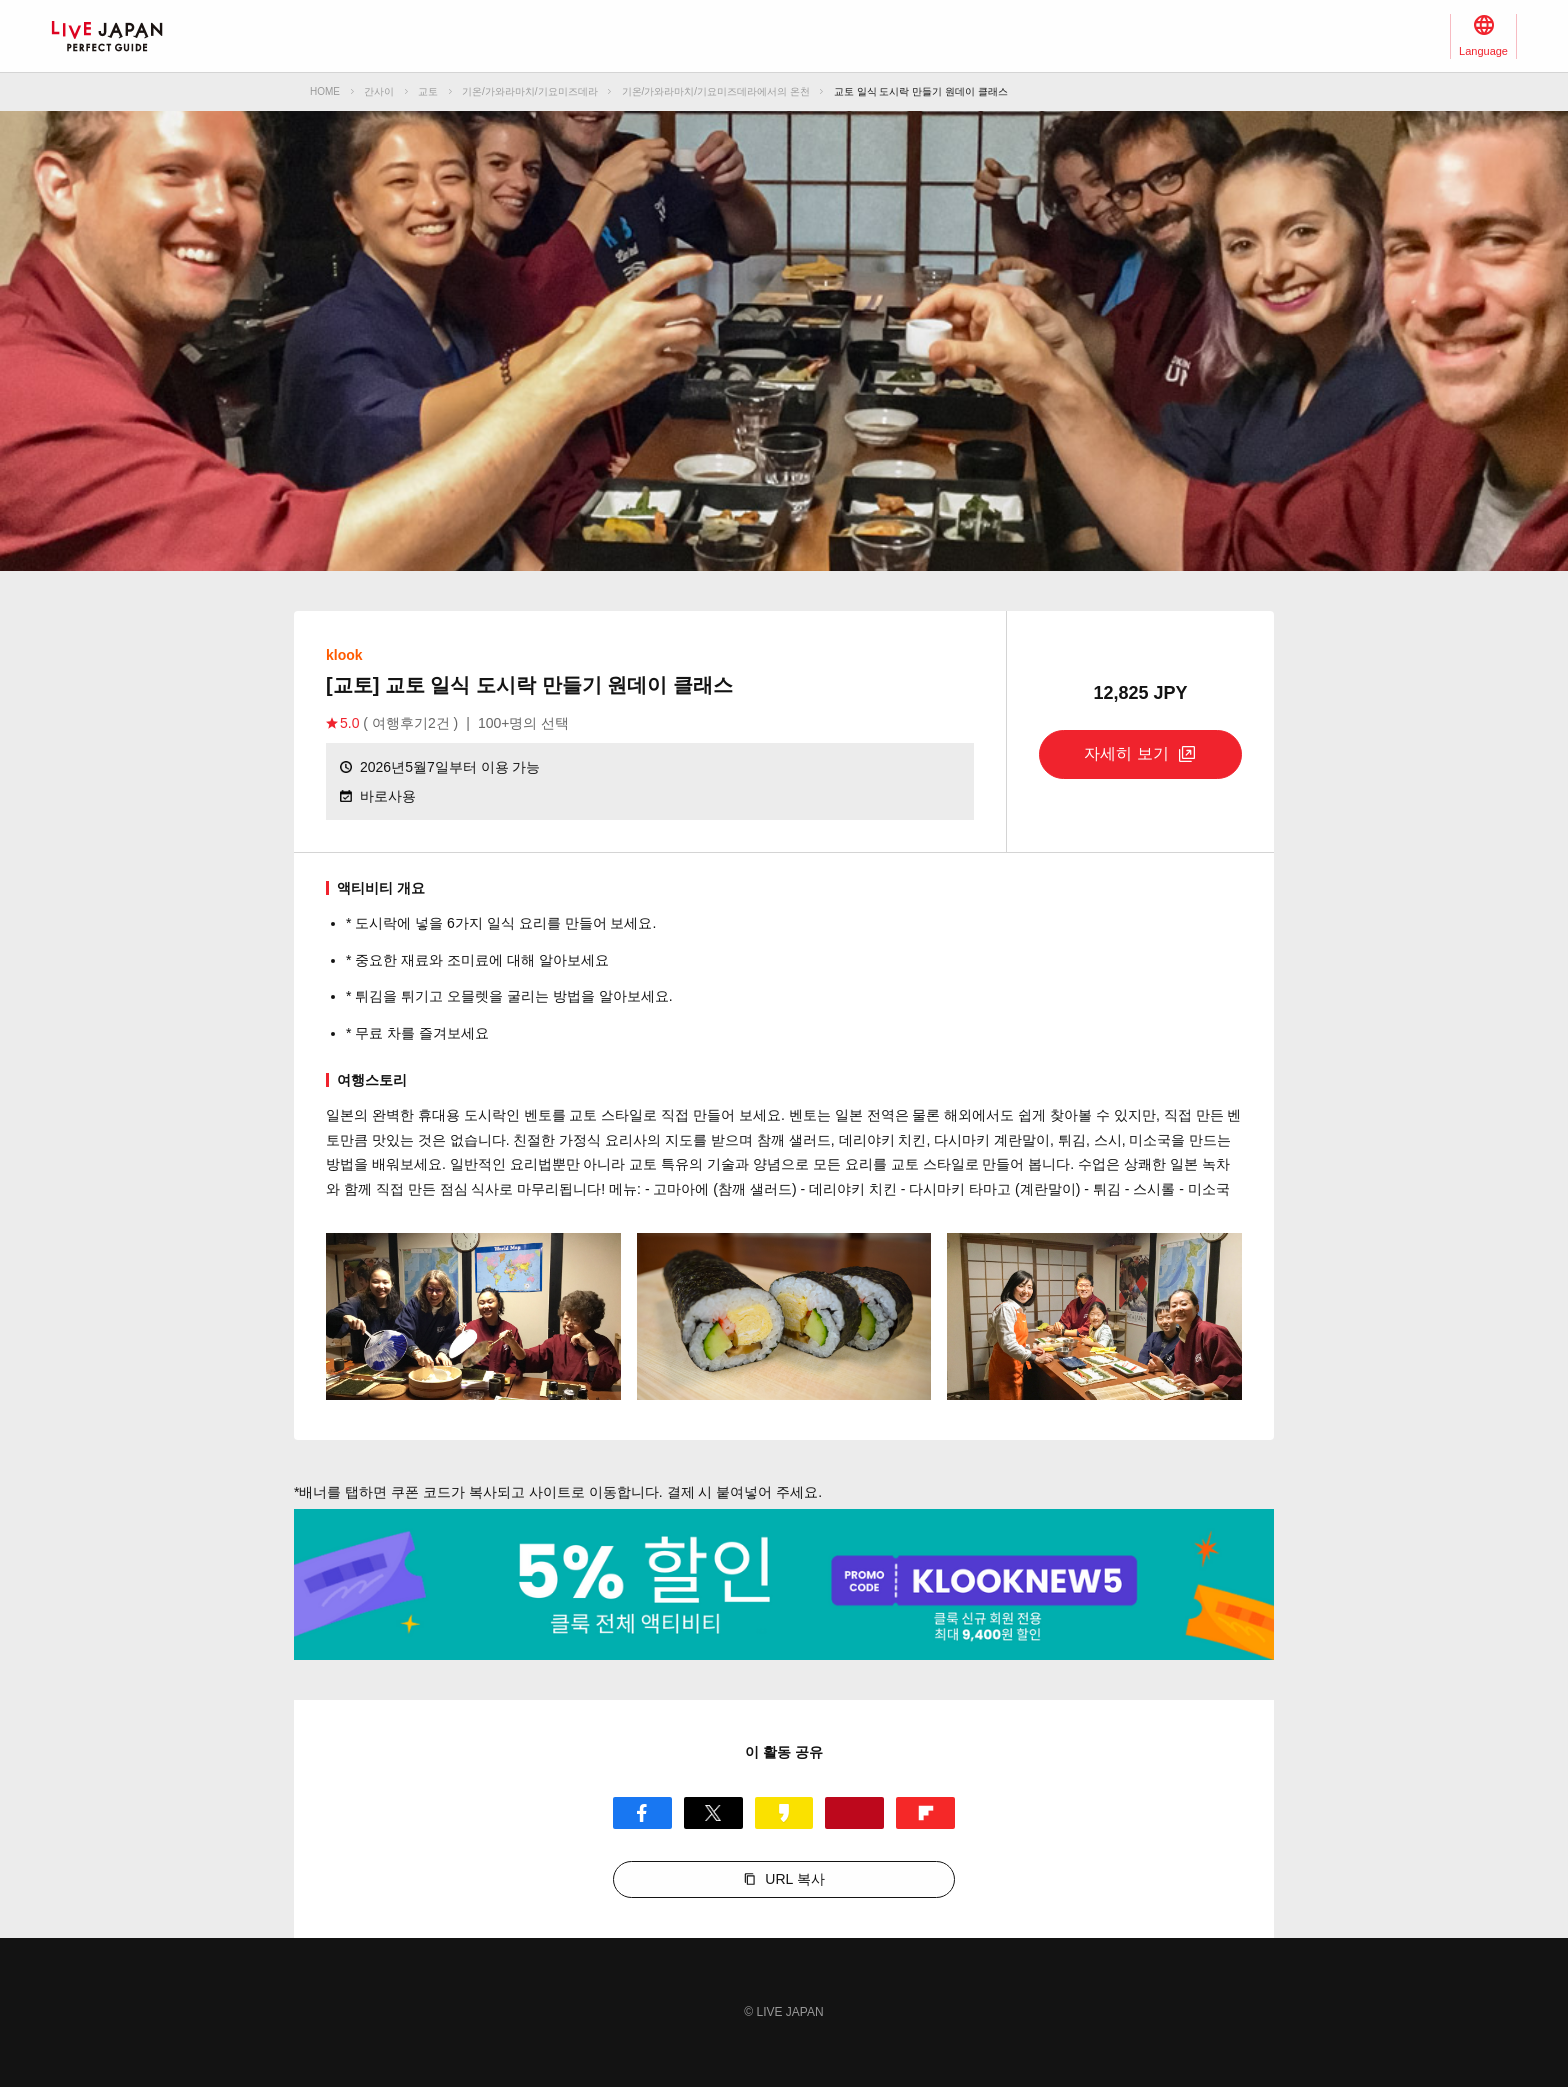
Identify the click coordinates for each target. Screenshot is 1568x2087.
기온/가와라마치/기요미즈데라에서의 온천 (716, 91)
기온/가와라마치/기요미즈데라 (530, 91)
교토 (428, 91)
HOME (325, 91)
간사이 (379, 91)
